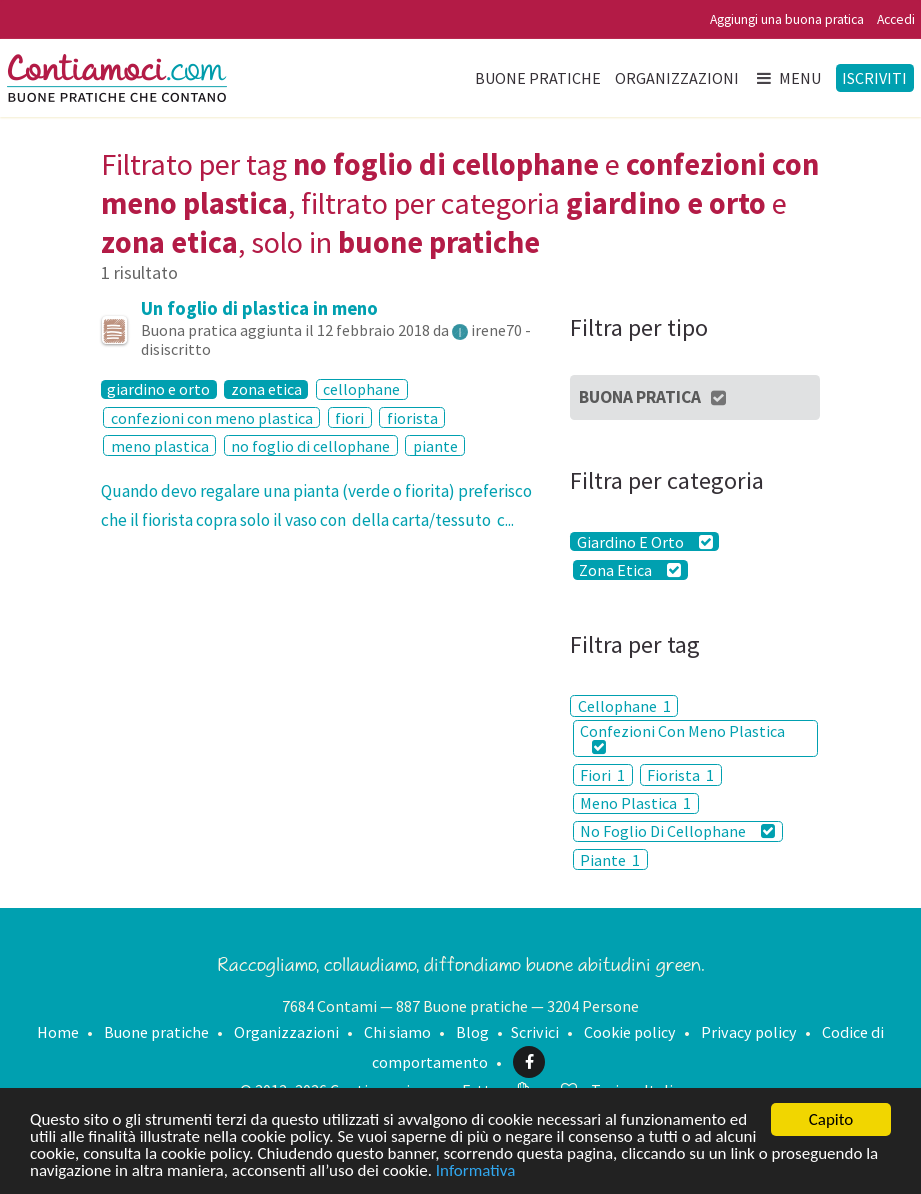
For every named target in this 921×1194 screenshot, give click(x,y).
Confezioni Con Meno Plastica (682, 738)
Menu (787, 78)
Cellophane (624, 706)
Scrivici (535, 1032)
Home (58, 1032)
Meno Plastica (635, 803)
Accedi (896, 19)
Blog (472, 1032)
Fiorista (680, 775)
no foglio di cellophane (310, 446)
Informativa (475, 1171)
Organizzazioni (677, 78)
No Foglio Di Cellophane (677, 831)
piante (435, 446)
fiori (349, 418)
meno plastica (160, 446)
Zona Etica (630, 569)
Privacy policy (749, 1032)
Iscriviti (874, 78)
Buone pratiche (538, 78)
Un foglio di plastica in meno (259, 308)
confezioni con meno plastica (212, 418)
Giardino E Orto (645, 541)
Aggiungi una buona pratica (787, 19)
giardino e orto (158, 389)
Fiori (602, 775)
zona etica (266, 389)
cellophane (361, 389)
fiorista (412, 418)
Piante (610, 860)
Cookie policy (630, 1032)
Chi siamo (397, 1032)
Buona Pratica (654, 397)
